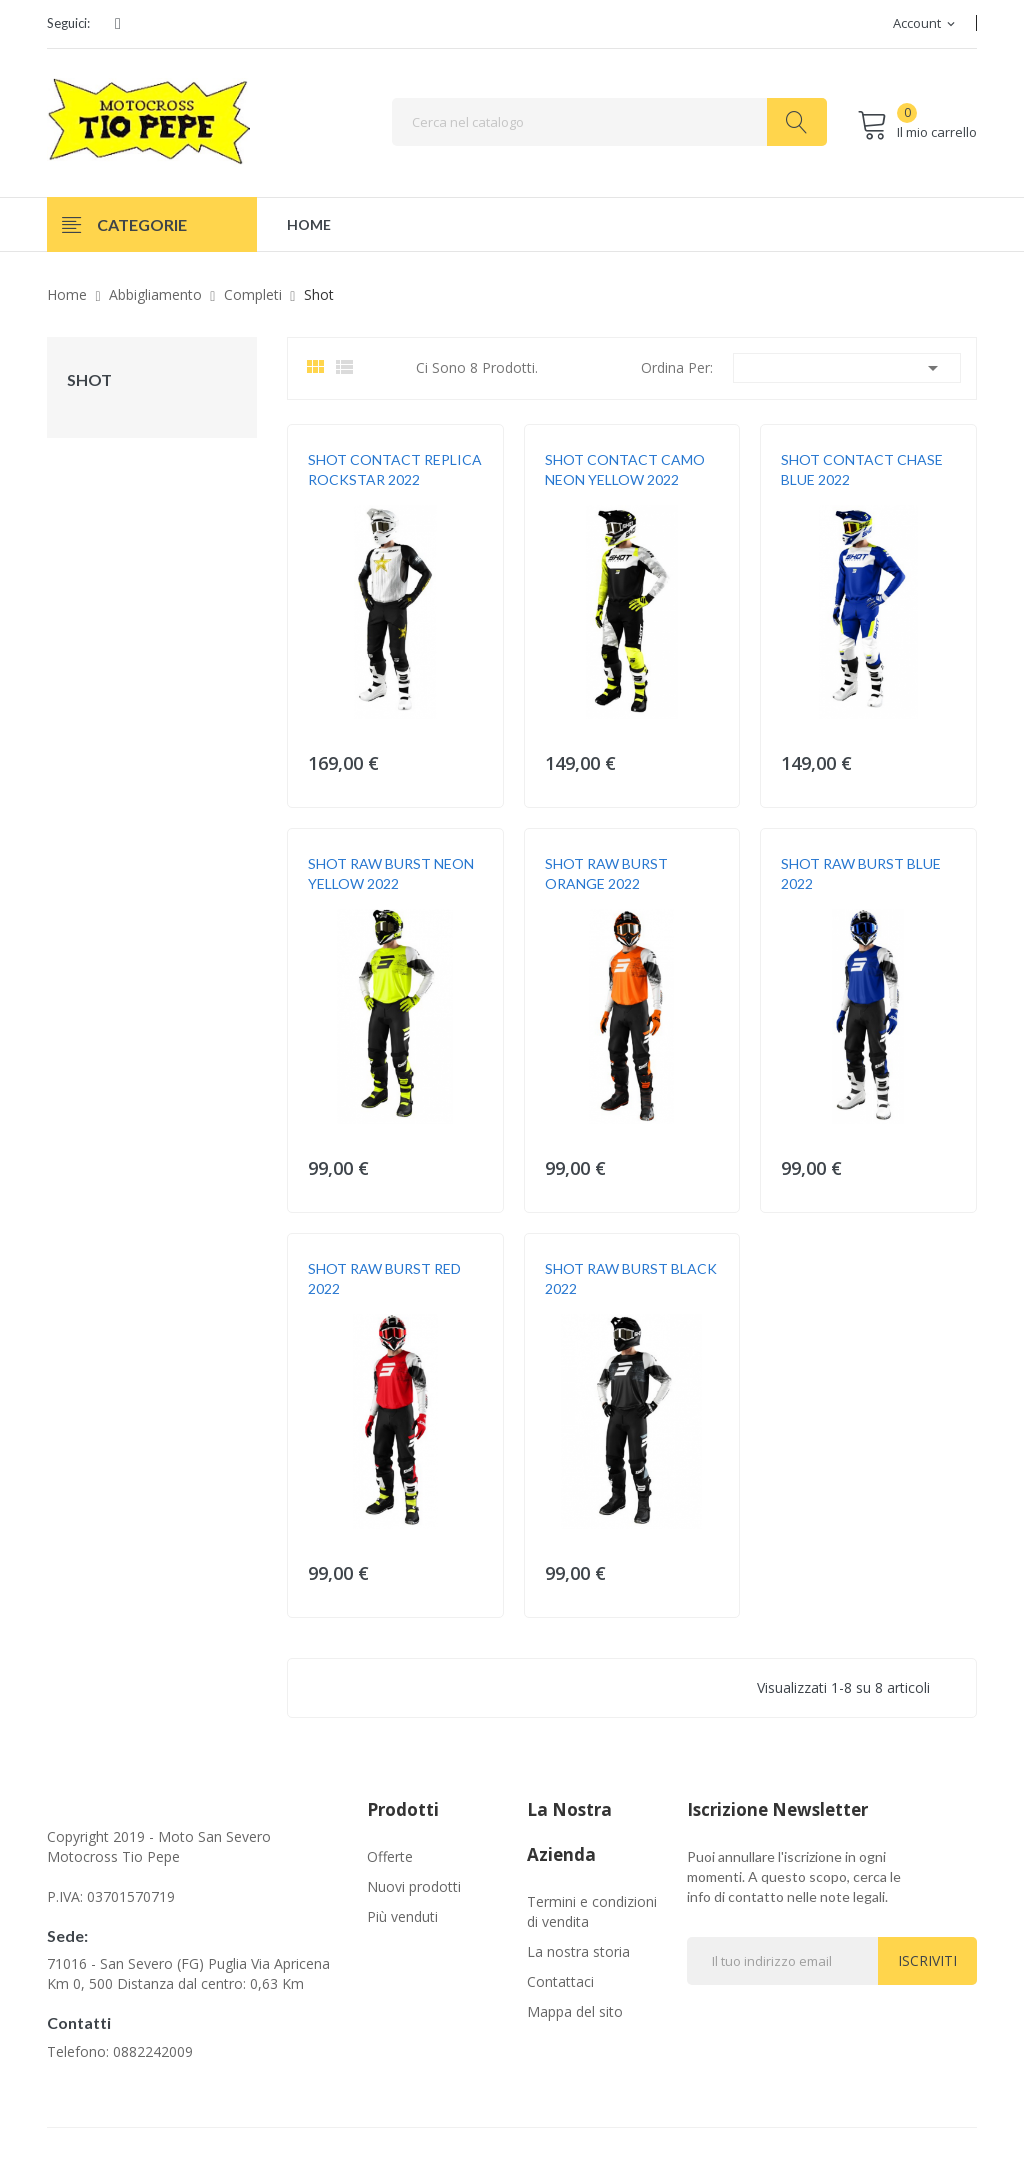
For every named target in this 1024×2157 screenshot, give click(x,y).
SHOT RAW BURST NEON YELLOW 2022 (391, 873)
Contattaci (560, 1981)
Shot (89, 380)
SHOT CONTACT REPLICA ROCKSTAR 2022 (395, 469)
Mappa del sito (575, 2011)
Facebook (118, 24)
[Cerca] (609, 122)
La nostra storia (578, 1951)
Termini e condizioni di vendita (592, 1911)
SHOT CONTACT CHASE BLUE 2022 (862, 469)
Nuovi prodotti (414, 1886)
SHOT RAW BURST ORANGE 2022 (606, 873)
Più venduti (402, 1916)
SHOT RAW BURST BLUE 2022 (861, 873)
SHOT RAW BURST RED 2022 (384, 1278)
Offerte (390, 1856)
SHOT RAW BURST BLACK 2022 (631, 1278)
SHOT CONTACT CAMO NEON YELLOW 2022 (625, 469)
